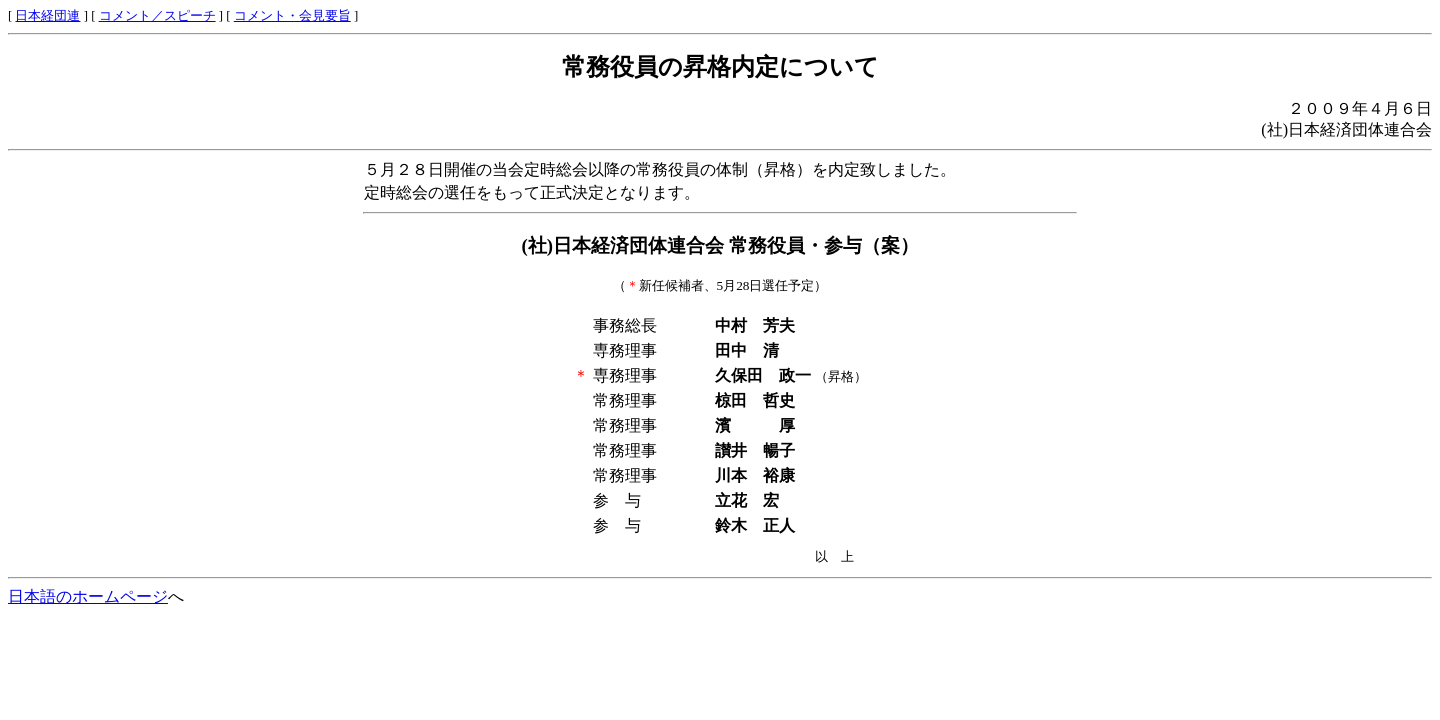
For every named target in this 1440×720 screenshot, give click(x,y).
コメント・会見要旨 (292, 16)
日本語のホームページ (88, 596)
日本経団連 (47, 16)
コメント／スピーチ (157, 16)
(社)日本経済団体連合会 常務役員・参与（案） (719, 245)
